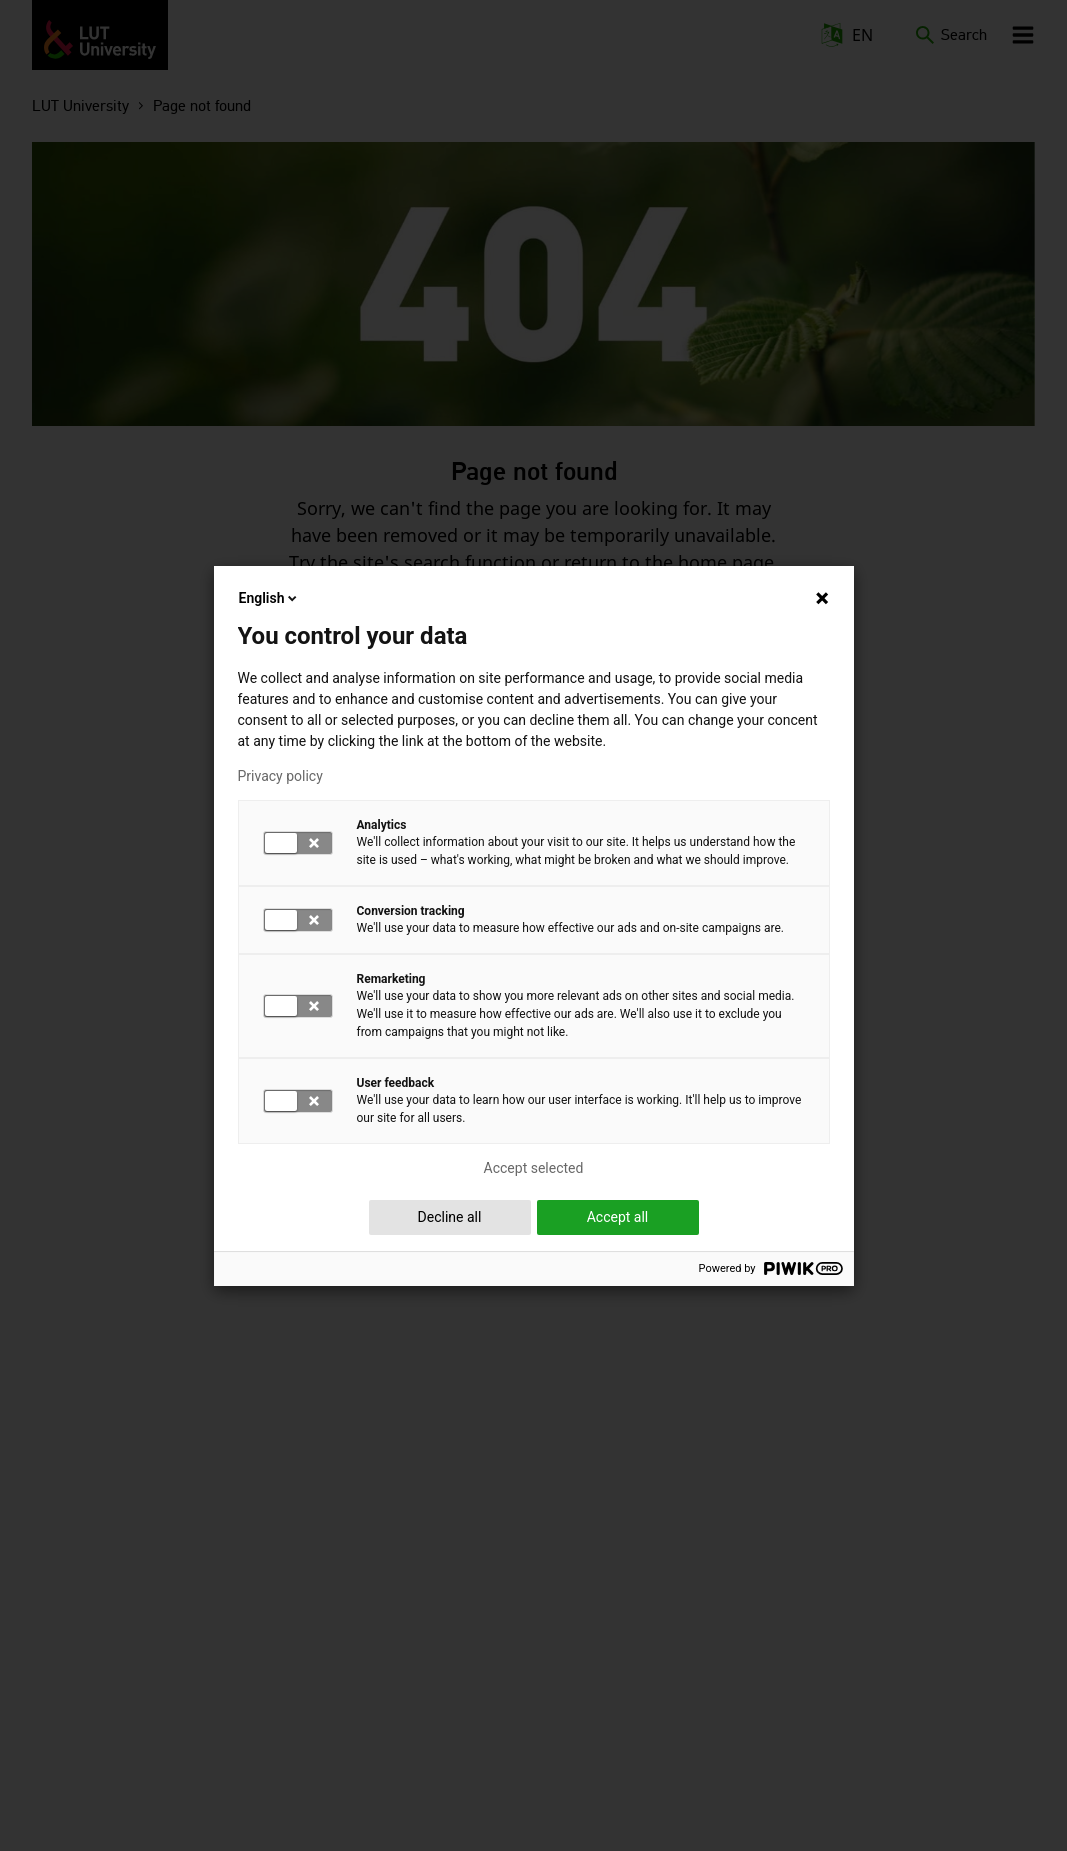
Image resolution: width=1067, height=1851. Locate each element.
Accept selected (534, 1168)
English (270, 598)
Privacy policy (280, 776)
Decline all (450, 1217)
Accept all (618, 1217)
